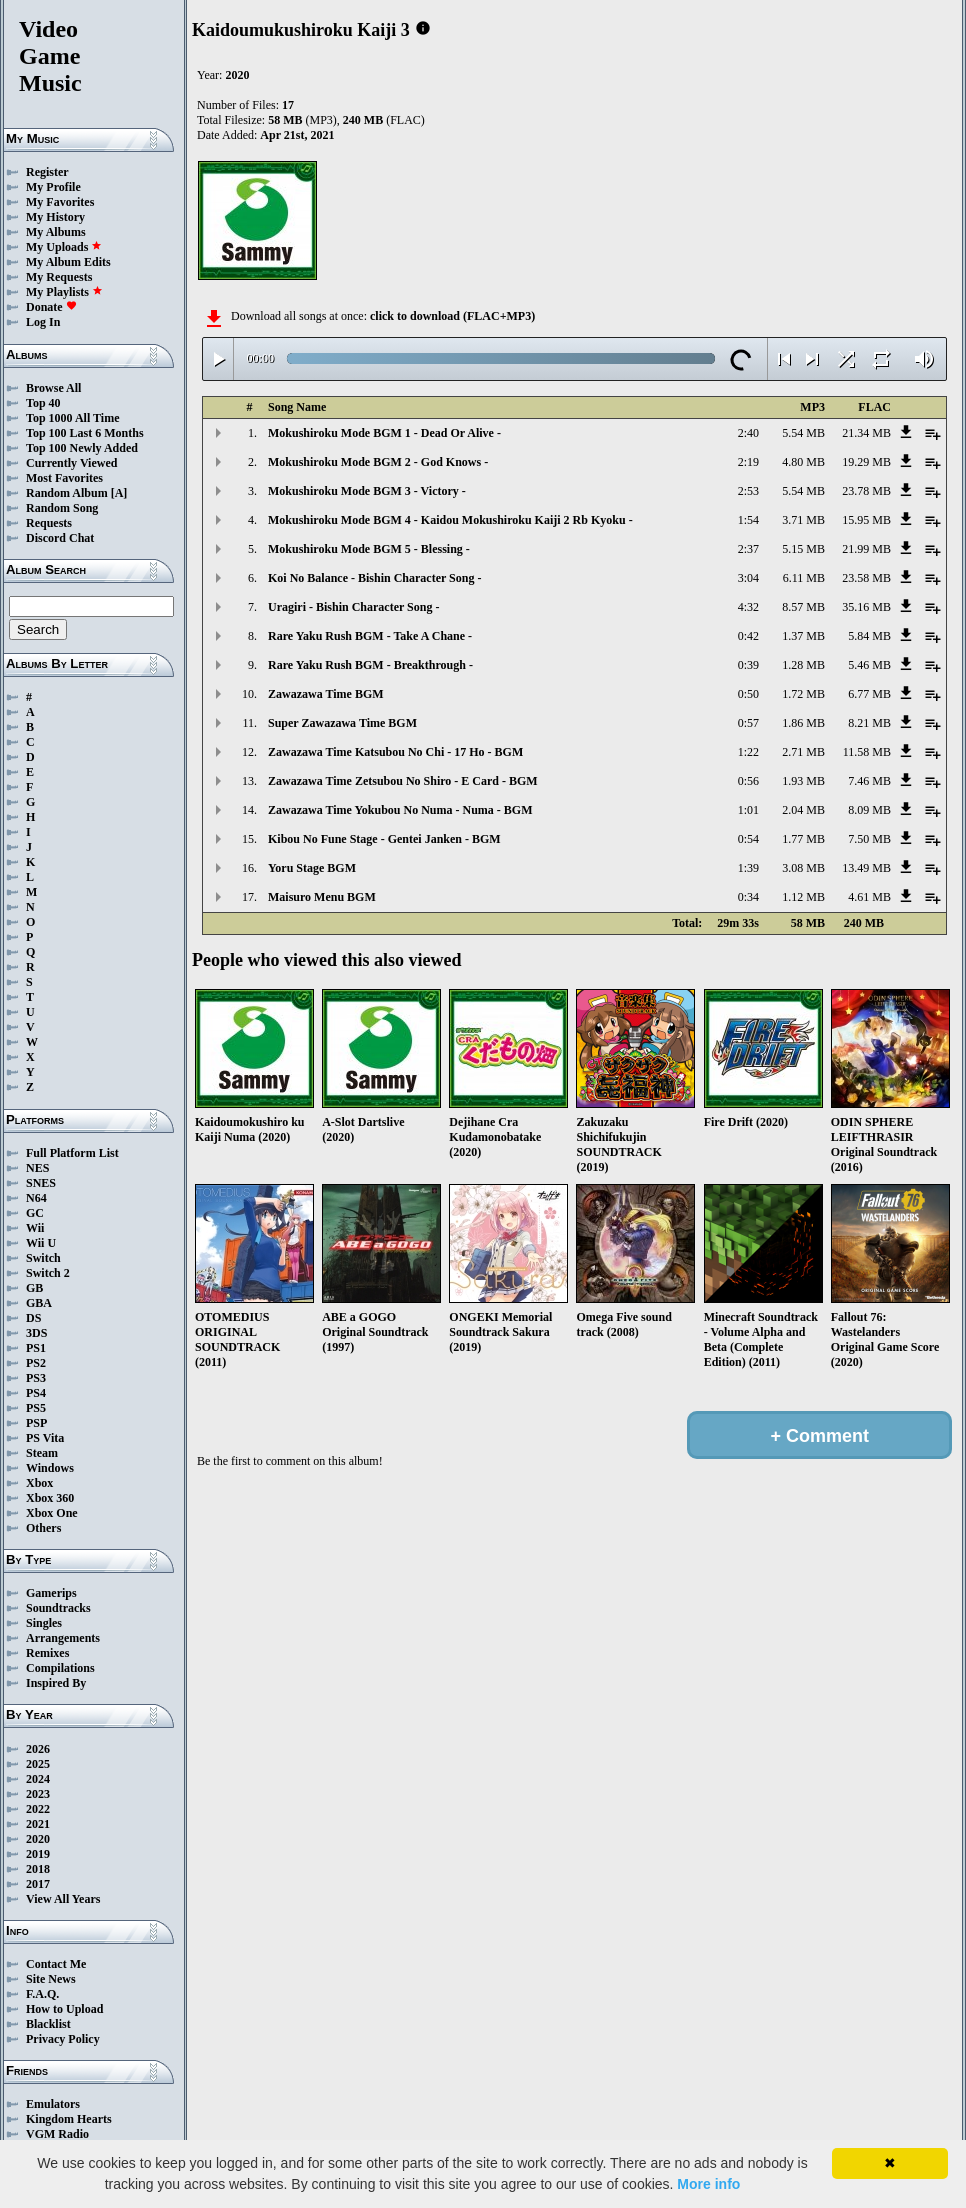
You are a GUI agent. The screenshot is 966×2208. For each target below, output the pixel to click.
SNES (41, 1183)
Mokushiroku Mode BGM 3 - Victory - (367, 491)
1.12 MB (803, 897)
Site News (51, 1979)
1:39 (748, 868)
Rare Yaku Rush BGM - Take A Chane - (370, 636)
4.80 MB (803, 462)
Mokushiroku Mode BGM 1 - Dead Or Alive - (384, 433)
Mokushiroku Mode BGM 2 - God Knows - (378, 462)
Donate (51, 307)
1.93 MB (803, 781)
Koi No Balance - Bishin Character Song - (374, 578)
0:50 (748, 694)
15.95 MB (866, 520)
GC (35, 1213)
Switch (43, 1258)
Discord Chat (60, 538)
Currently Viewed (71, 463)
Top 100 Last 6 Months (85, 433)
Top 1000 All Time (72, 418)
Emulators (53, 2104)
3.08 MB (803, 868)
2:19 (748, 462)
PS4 (36, 1393)
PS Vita (45, 1438)
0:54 (748, 839)
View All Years (63, 1899)
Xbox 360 (50, 1498)
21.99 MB (866, 549)
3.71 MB (803, 520)
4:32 (748, 607)
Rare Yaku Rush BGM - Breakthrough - (370, 665)
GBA (39, 1303)
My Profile (53, 187)
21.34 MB (866, 433)
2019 (38, 1854)
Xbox (39, 1483)
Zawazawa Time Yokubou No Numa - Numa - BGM (400, 810)
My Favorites (60, 202)
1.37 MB (803, 636)
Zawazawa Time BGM (326, 694)
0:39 (748, 665)
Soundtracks (58, 1608)
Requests (49, 523)
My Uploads (64, 247)
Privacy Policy (63, 2039)
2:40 (748, 433)
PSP (36, 1423)
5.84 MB (869, 636)
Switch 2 (48, 1273)
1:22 (748, 752)
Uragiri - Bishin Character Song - (353, 607)
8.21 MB (869, 723)
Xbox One (52, 1513)
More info (708, 2184)
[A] (119, 493)
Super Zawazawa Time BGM (342, 723)
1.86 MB (803, 723)
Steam (42, 1453)
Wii (35, 1228)
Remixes (47, 1653)
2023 (38, 1794)
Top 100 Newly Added (82, 448)
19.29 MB (866, 462)
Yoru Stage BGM (312, 868)
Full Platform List (72, 1153)
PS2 (36, 1363)
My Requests (59, 277)
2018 (38, 1869)
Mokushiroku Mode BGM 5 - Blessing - (369, 549)
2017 (38, 1884)
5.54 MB (803, 433)
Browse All (53, 388)
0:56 (748, 781)
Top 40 (43, 403)
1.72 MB (803, 694)
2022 (38, 1809)
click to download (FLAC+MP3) (452, 316)
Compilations (60, 1668)
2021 (38, 1824)
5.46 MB (869, 665)
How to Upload (64, 2009)
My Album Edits (68, 262)
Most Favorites (64, 478)
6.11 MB (804, 578)
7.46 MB (869, 781)
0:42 (748, 636)
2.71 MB (803, 752)
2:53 (748, 491)
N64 (36, 1198)
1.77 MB (803, 839)
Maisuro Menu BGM (322, 897)
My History (55, 217)
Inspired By (56, 1683)
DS (33, 1318)
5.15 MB (803, 549)
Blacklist (48, 2024)
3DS (36, 1333)
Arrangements (63, 1638)
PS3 (36, 1378)
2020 (38, 1839)
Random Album (67, 493)
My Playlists (64, 292)
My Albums (56, 232)
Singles (44, 1623)
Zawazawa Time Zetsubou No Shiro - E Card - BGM (403, 781)
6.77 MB (869, 694)
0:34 (748, 897)
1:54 (748, 520)
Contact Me (56, 1964)
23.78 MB (866, 491)
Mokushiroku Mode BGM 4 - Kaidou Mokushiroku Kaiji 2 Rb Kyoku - (450, 520)
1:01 (748, 810)
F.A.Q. (42, 1994)
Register (47, 172)
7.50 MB (869, 839)
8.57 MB (803, 607)
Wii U (41, 1243)
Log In (43, 322)
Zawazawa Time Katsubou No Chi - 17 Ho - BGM (395, 752)
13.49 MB (866, 868)
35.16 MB (866, 607)
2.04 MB (803, 810)
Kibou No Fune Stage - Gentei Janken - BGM (384, 839)
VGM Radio (57, 2134)
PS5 (36, 1408)
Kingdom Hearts (69, 2119)
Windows (50, 1468)
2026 (38, 1749)
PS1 (36, 1348)
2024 (38, 1779)
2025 (38, 1764)
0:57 (748, 723)
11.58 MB (867, 752)
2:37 (748, 549)
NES (37, 1168)
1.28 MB (803, 665)
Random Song (62, 508)
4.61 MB (869, 897)
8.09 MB (869, 810)
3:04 (748, 578)
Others (43, 1528)
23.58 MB (866, 578)
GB (34, 1288)
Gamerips (51, 1593)
